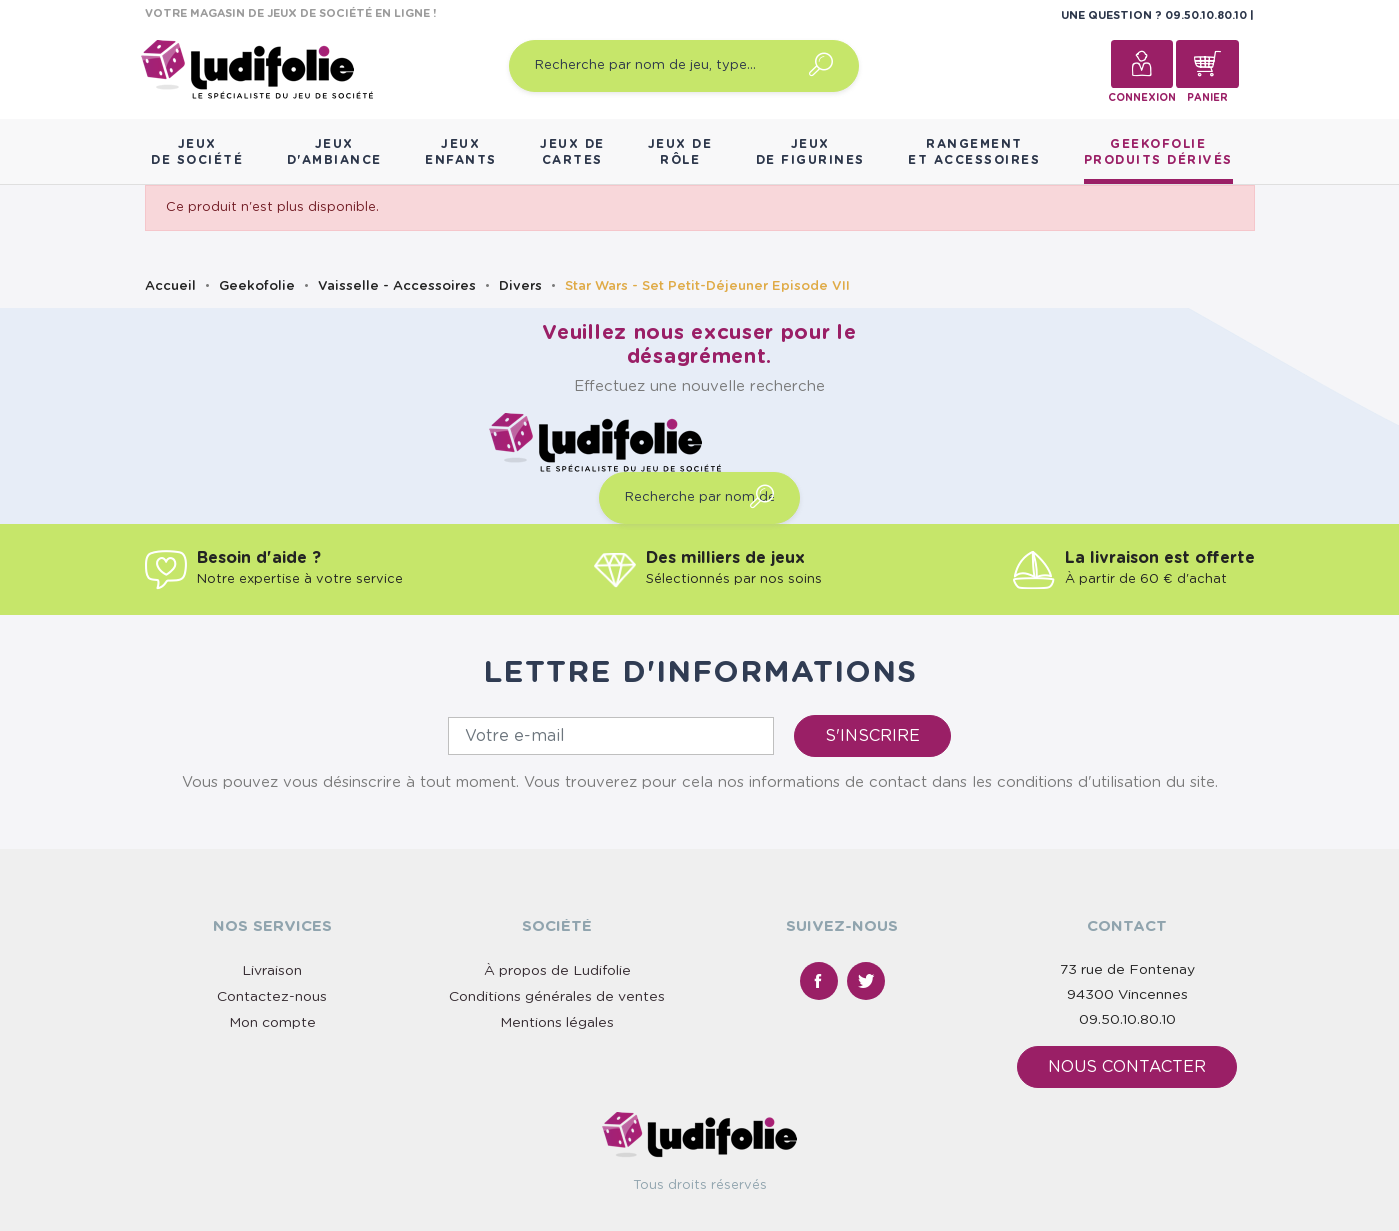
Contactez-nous (272, 997)
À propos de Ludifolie (557, 971)
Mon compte (272, 1023)
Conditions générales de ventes (557, 997)
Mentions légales (557, 1023)
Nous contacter (1127, 1067)
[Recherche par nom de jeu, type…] (684, 66)
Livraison (272, 971)
